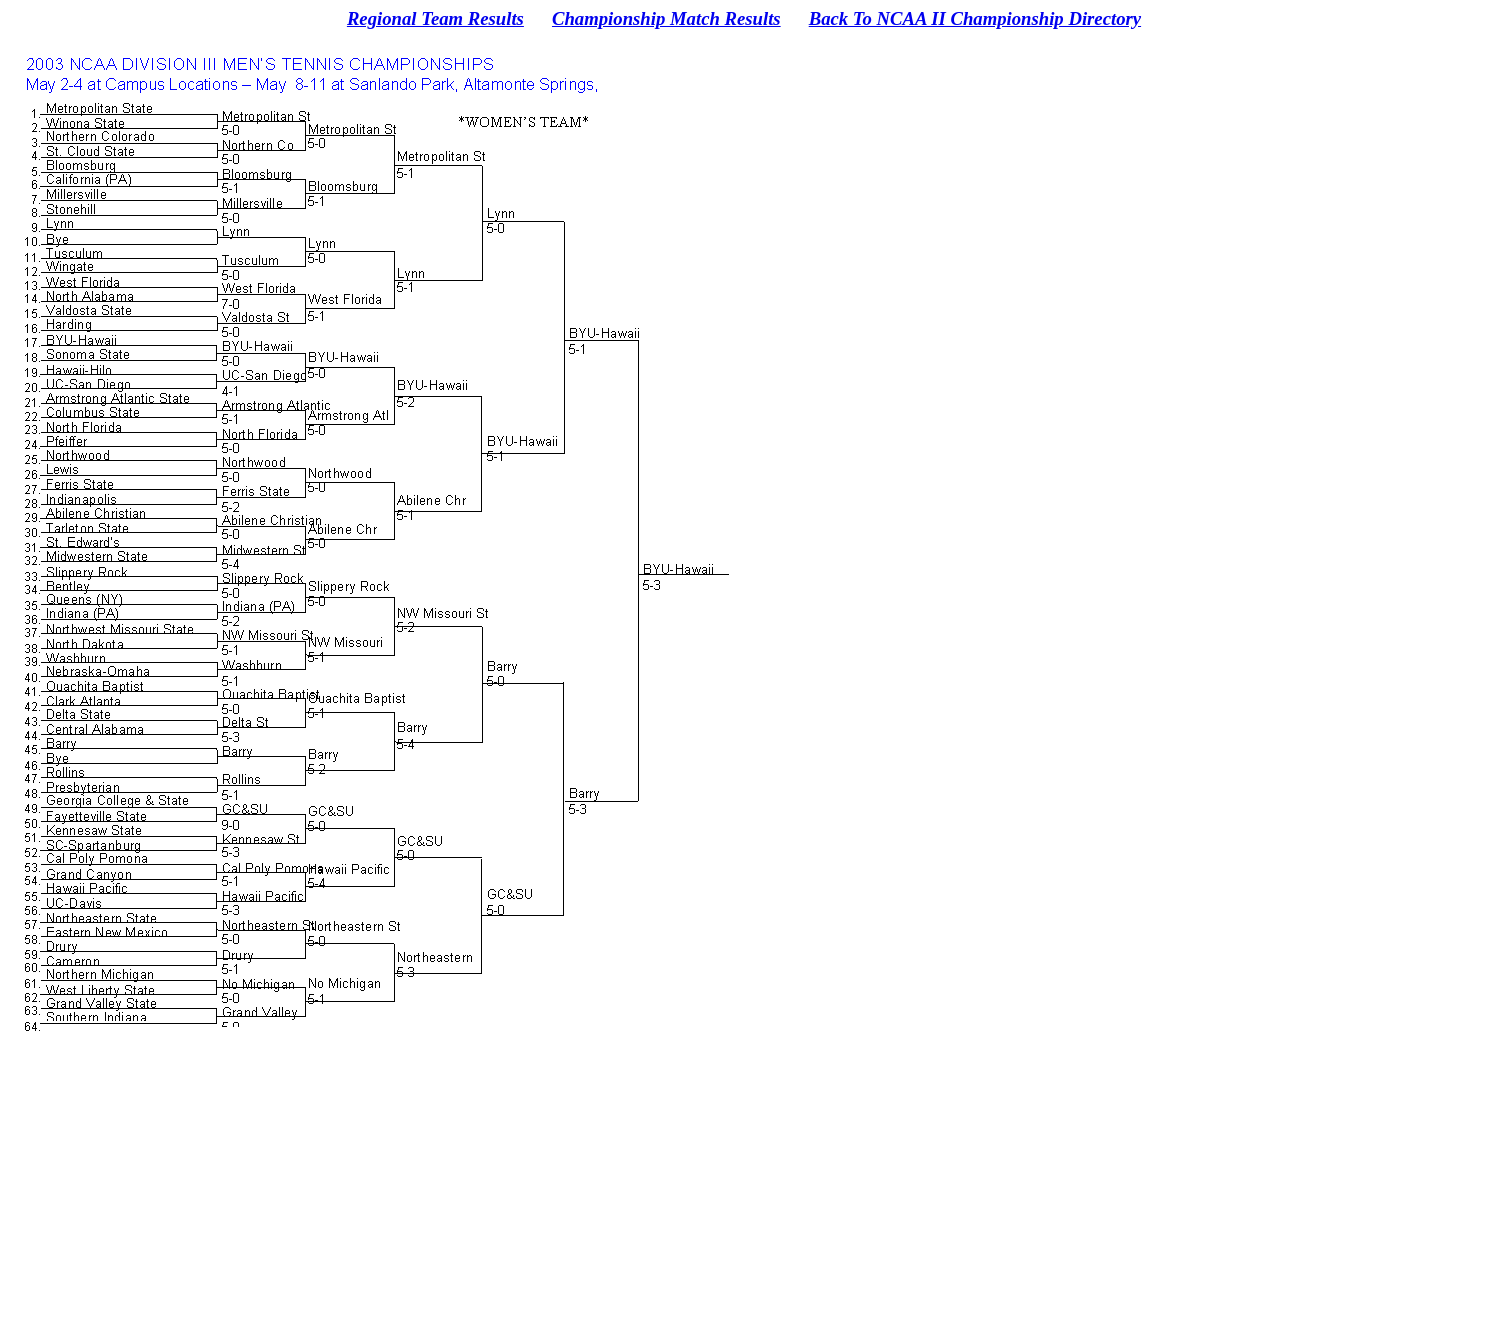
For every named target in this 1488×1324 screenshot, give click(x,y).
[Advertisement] (744, 1184)
